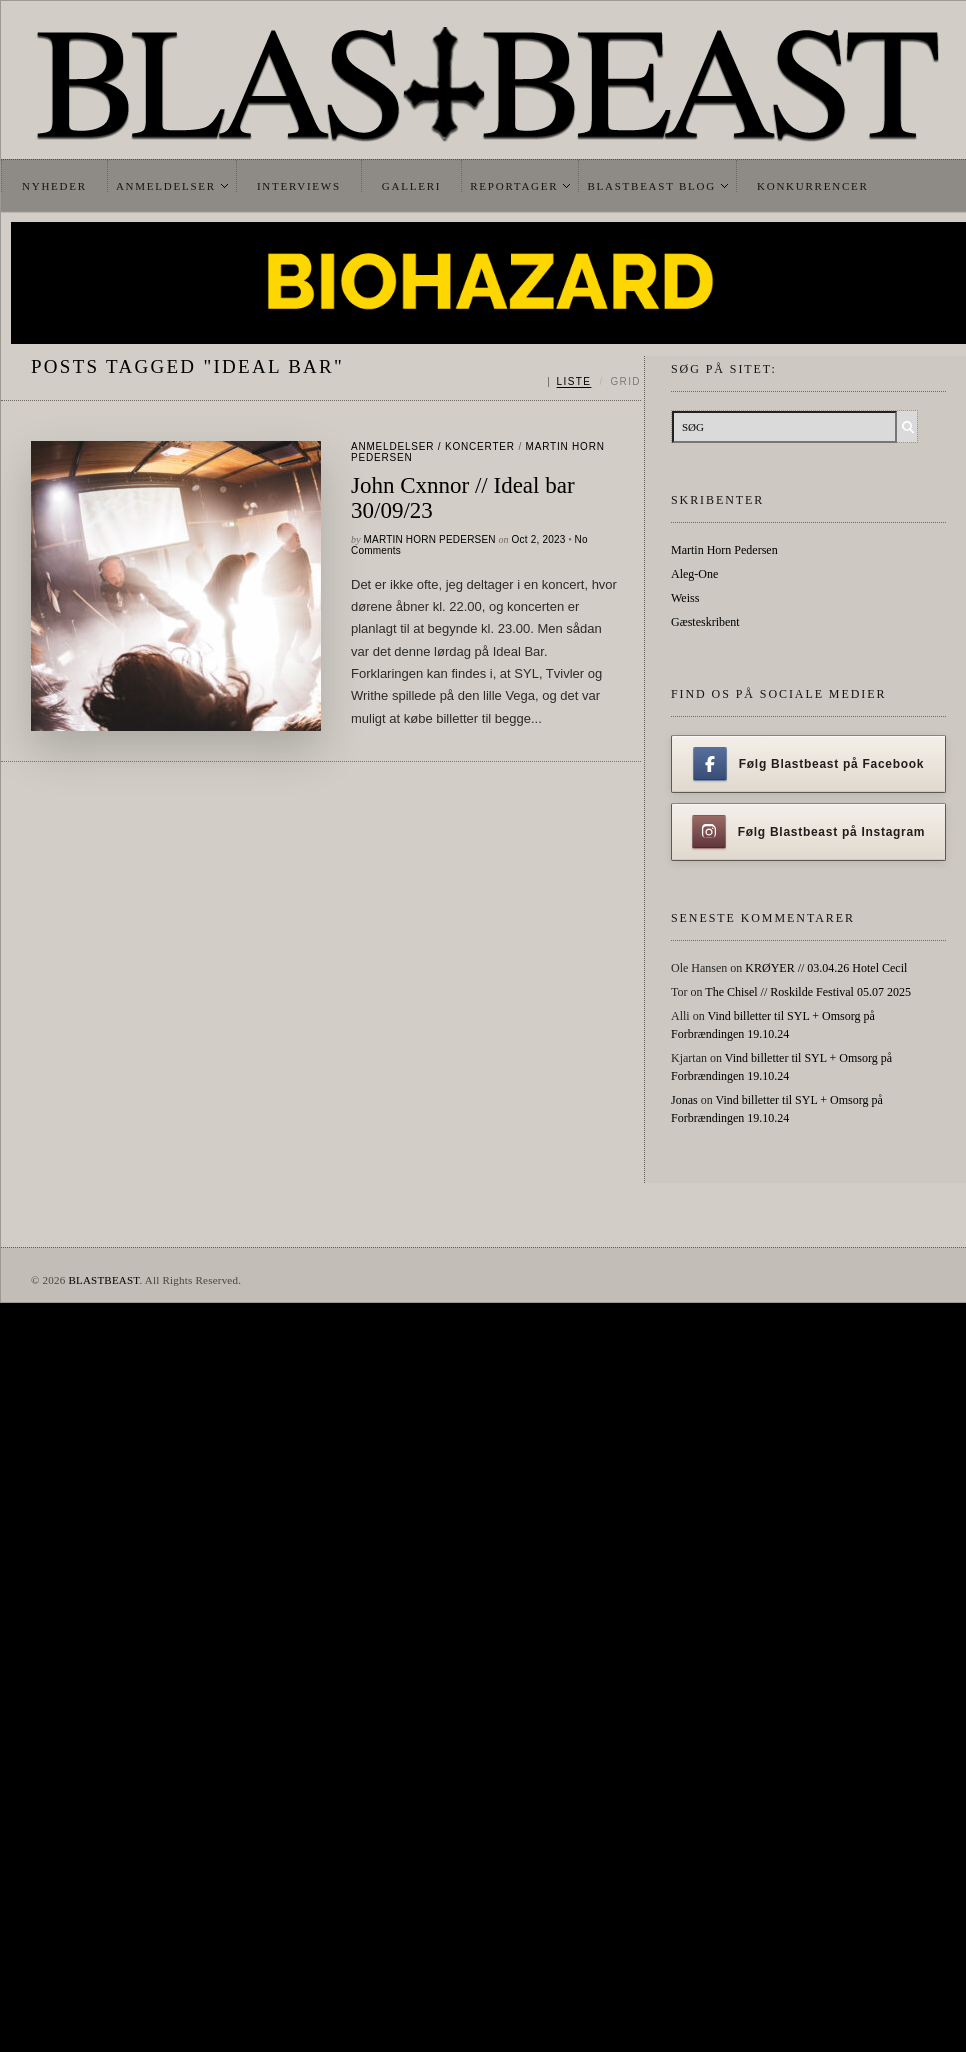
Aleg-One (694, 574)
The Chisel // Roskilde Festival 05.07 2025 (808, 992)
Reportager (514, 186)
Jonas (684, 1100)
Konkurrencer (813, 186)
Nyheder (54, 186)
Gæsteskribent (705, 622)
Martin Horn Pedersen (430, 539)
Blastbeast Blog (651, 186)
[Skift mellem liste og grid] (594, 382)
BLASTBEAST (103, 1280)
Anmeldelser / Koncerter (433, 446)
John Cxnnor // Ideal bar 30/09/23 (463, 498)
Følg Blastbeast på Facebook (808, 764)
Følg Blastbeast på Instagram (809, 832)
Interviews (299, 186)
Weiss (685, 598)
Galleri (411, 186)
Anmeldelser (166, 186)
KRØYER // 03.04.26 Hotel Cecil (826, 968)
